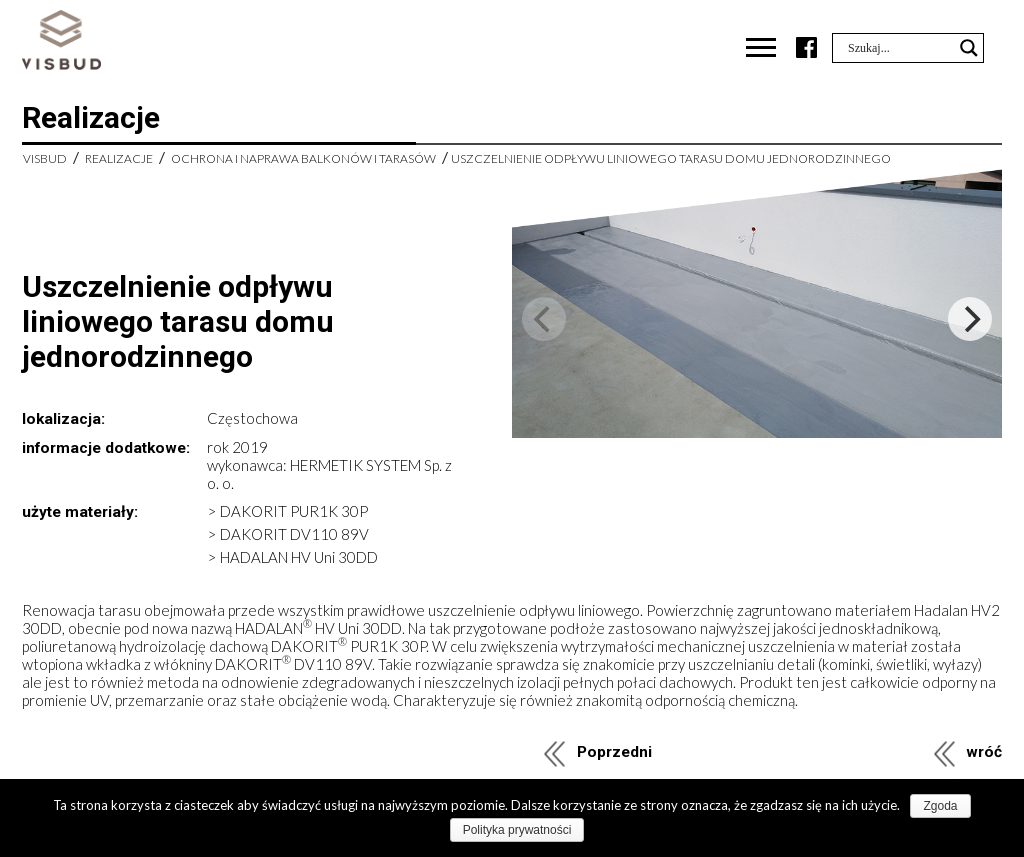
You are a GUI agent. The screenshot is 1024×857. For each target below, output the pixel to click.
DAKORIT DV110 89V (294, 534)
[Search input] (899, 48)
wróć (984, 752)
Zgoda (940, 806)
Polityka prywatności (517, 830)
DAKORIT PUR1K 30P (294, 511)
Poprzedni (614, 752)
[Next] (970, 319)
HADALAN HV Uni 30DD (299, 557)
